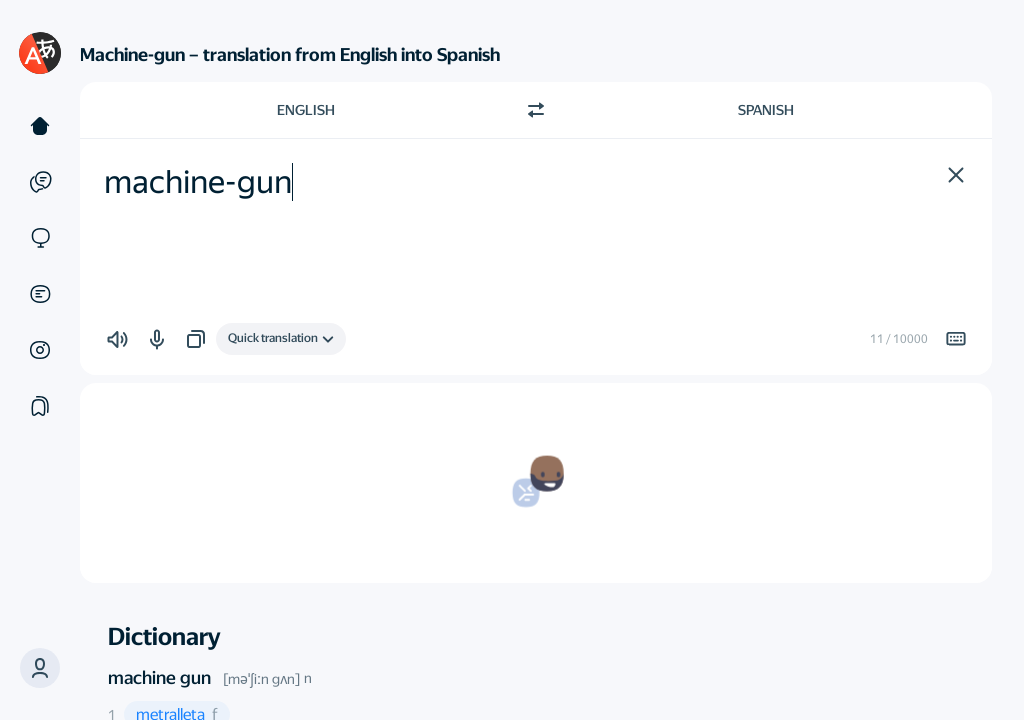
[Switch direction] (536, 110)
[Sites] (40, 238)
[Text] (40, 126)
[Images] (40, 350)
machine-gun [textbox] (198, 182)
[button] (40, 668)
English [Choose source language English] (306, 110)
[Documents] (40, 294)
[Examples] (40, 182)
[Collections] (40, 406)
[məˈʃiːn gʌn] (261, 679)
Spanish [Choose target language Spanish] (766, 110)
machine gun (159, 677)
